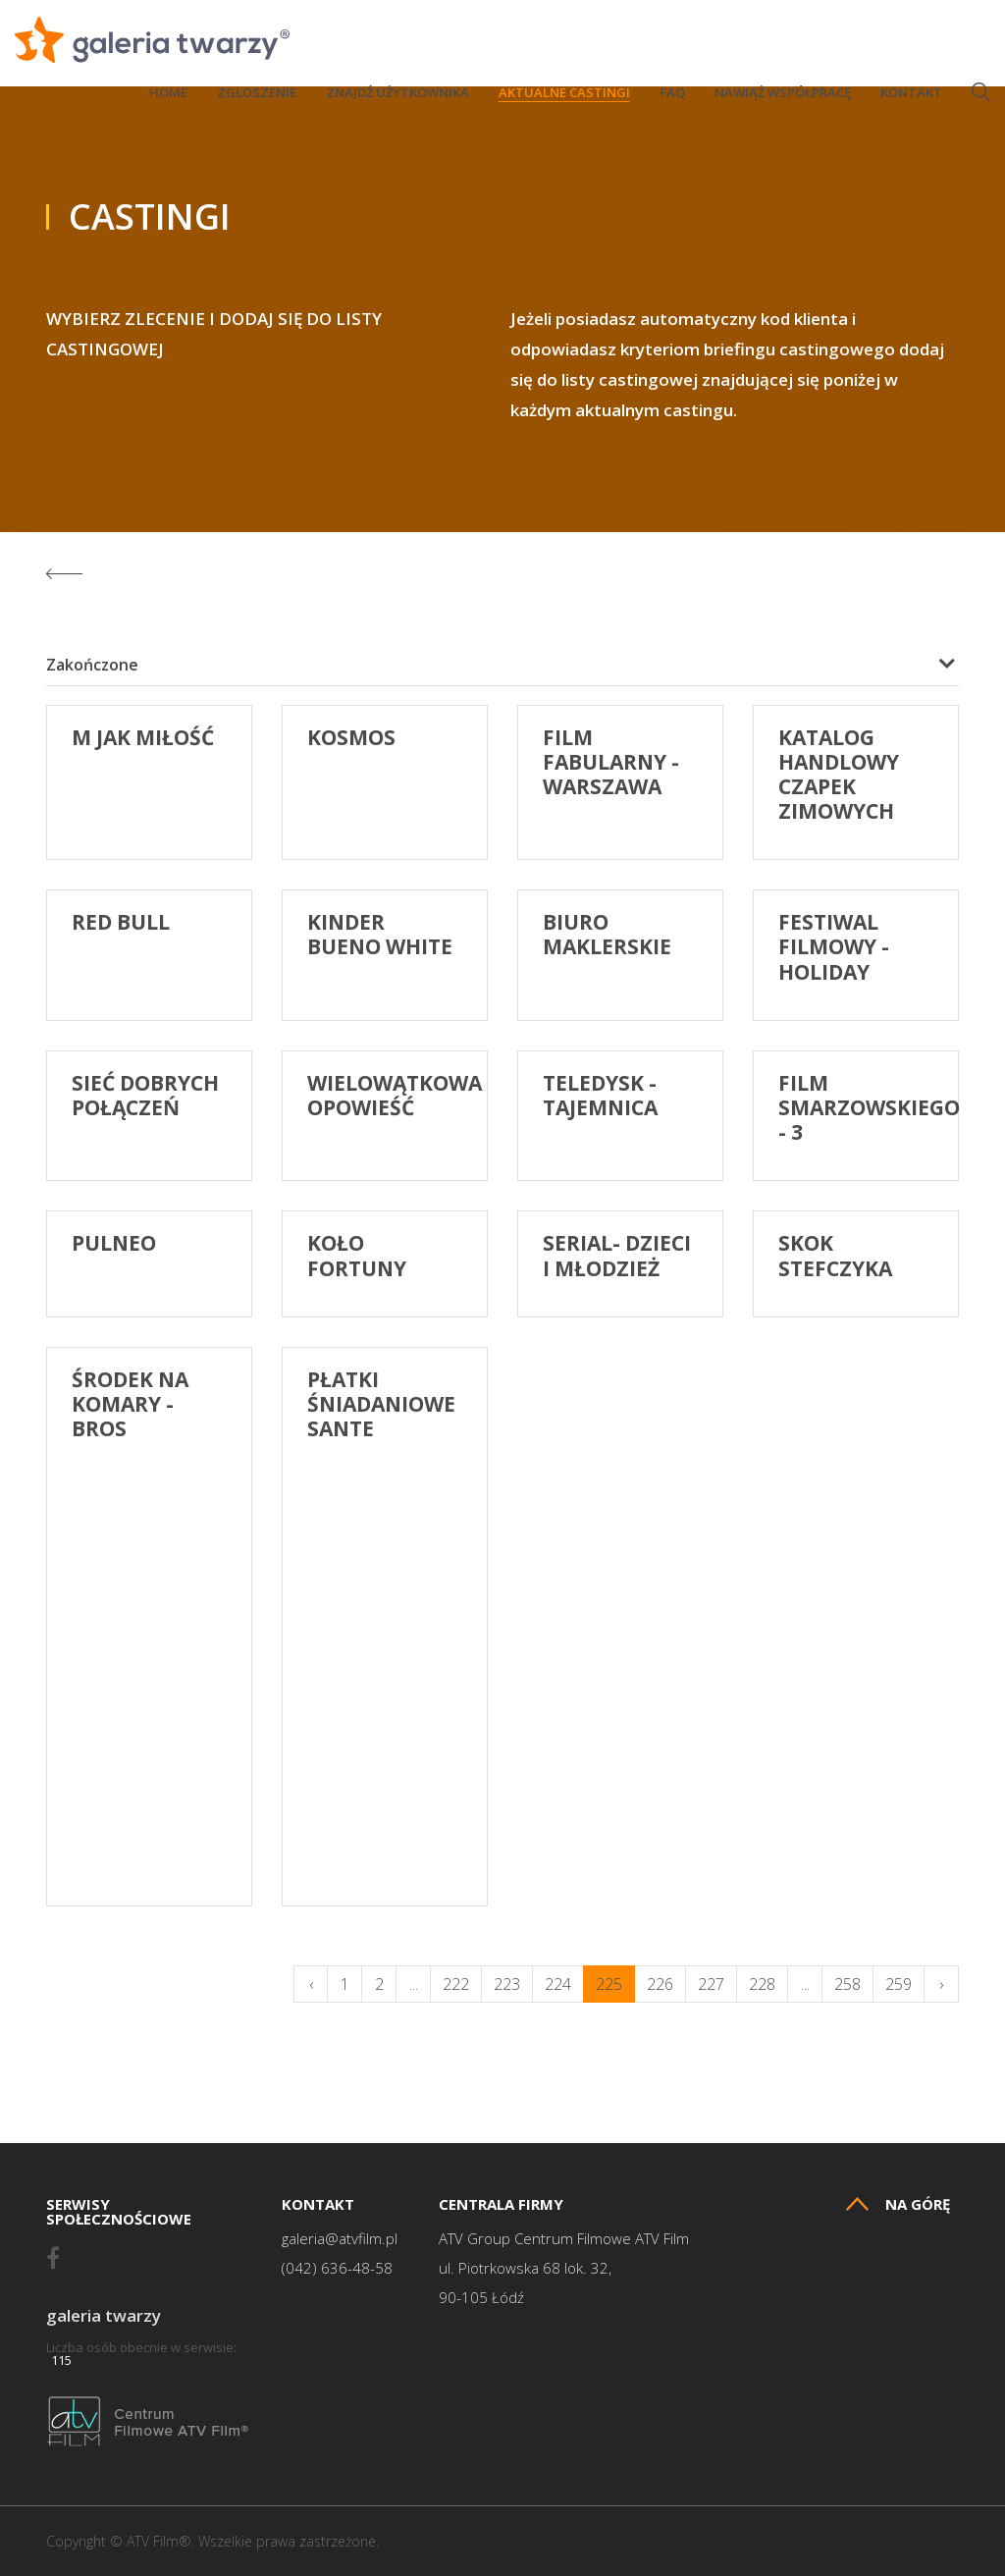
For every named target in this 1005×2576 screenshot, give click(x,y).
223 (507, 1984)
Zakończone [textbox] (92, 664)
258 (847, 1984)
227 (711, 1984)
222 (456, 1984)
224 (558, 1984)
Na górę (898, 2204)
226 (660, 1984)
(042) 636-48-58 (337, 2268)
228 (762, 1984)
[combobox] (502, 664)
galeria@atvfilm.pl (339, 2238)
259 (898, 1984)
